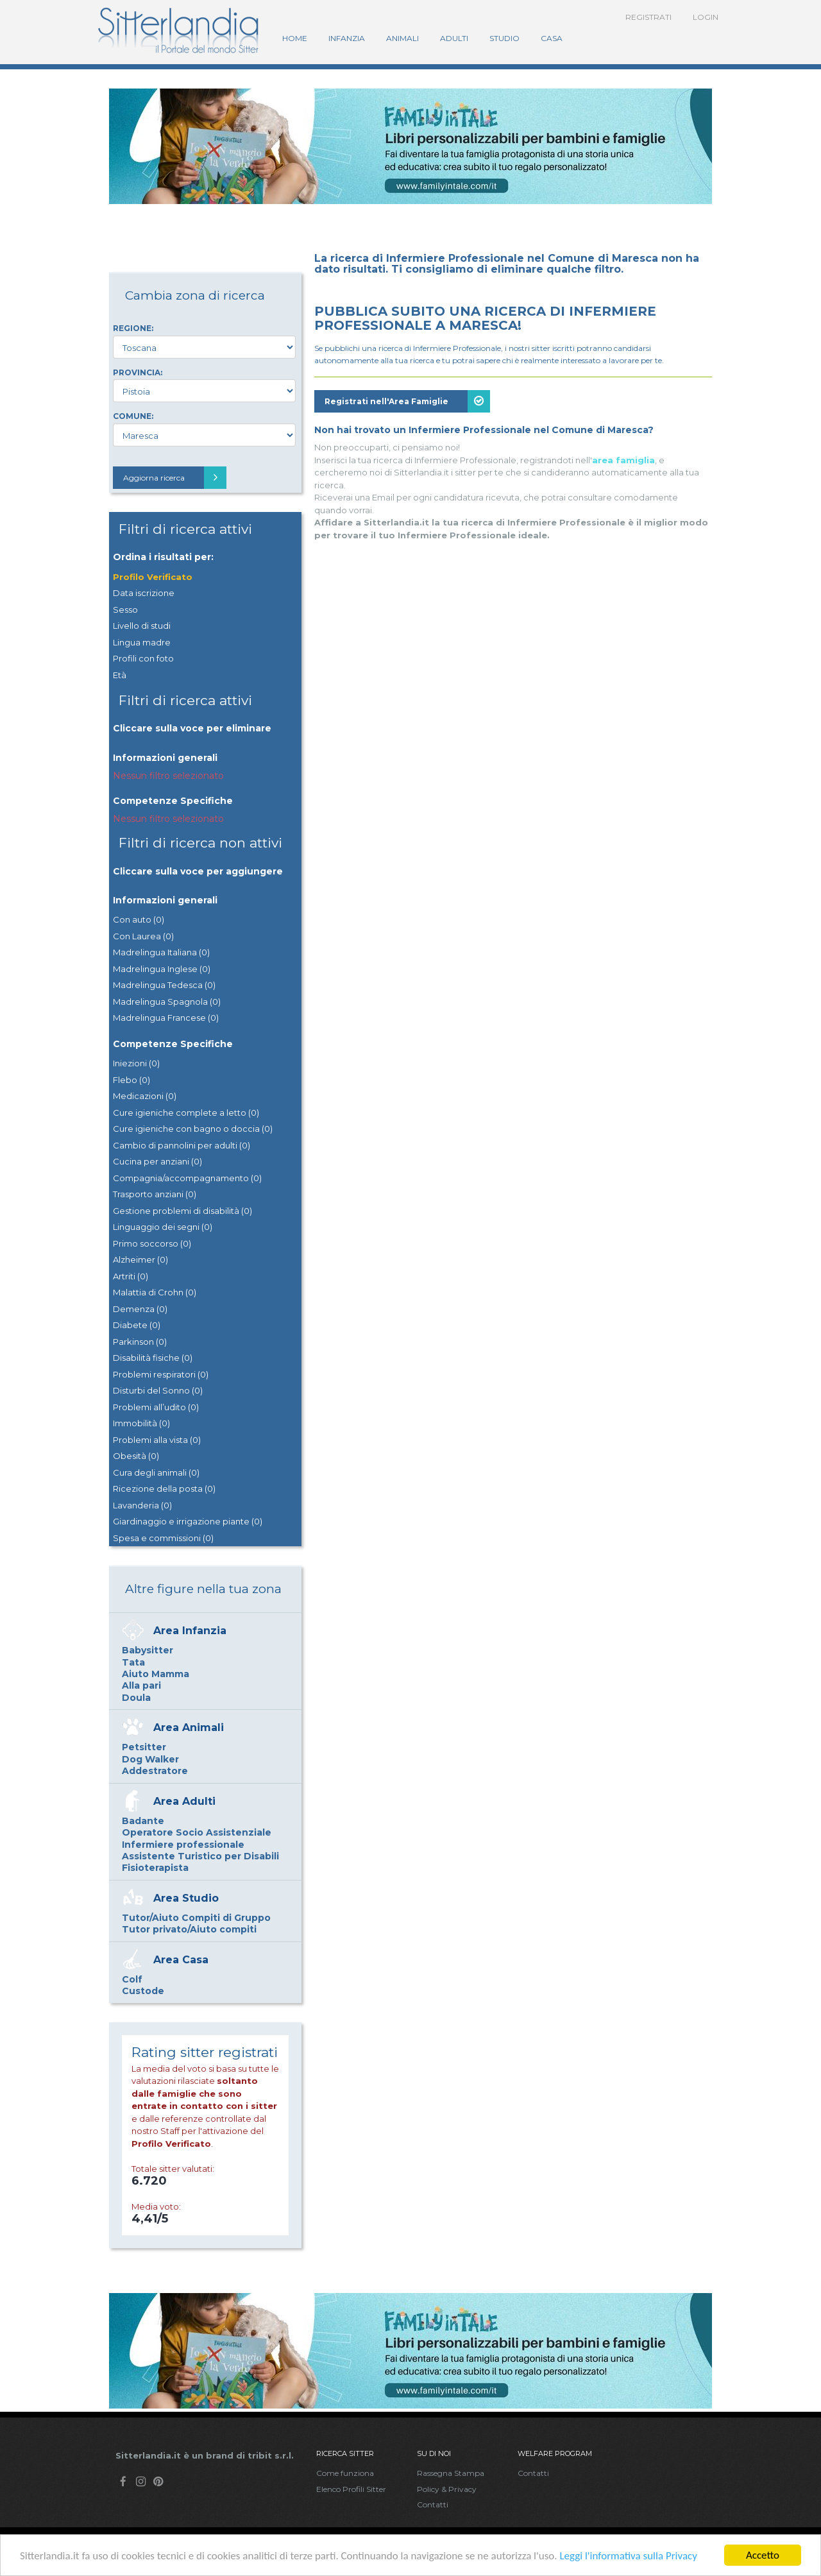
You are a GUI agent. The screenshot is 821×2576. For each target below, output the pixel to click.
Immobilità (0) (141, 1423)
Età (119, 675)
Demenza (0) (140, 1309)
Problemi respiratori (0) (160, 1374)
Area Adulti (184, 1801)
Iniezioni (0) (136, 1063)
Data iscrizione (143, 593)
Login (705, 17)
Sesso (125, 609)
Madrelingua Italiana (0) (161, 952)
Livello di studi (142, 625)
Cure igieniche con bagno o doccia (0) (193, 1128)
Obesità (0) (136, 1456)
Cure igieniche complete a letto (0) (186, 1112)
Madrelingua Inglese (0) (161, 969)
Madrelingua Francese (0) (166, 1017)
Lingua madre (142, 642)
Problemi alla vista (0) (157, 1440)
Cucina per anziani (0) (157, 1161)
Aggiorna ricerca (174, 477)
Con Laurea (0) (143, 936)
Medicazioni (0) (144, 1096)
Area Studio (186, 1898)
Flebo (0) (131, 1080)
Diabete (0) (136, 1325)
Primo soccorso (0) (152, 1243)
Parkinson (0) (140, 1341)
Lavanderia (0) (142, 1505)
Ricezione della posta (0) (164, 1488)
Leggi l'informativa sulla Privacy (628, 2557)
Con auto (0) (138, 919)
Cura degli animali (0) (156, 1472)
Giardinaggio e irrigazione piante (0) (187, 1521)
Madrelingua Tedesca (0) (164, 985)
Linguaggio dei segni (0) (162, 1227)
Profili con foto (143, 658)
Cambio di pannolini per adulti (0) (181, 1145)
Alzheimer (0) (140, 1259)
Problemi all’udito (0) (156, 1407)
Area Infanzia (189, 1631)
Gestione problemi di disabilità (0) (182, 1211)
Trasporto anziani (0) (154, 1194)
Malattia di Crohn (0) (154, 1292)
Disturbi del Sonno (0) (158, 1390)
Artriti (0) (130, 1276)
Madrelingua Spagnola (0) (167, 1001)
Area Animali (188, 1727)
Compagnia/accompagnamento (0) (187, 1178)
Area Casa (180, 1960)
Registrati (648, 17)
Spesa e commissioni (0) (163, 1538)
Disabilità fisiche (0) (152, 1357)
